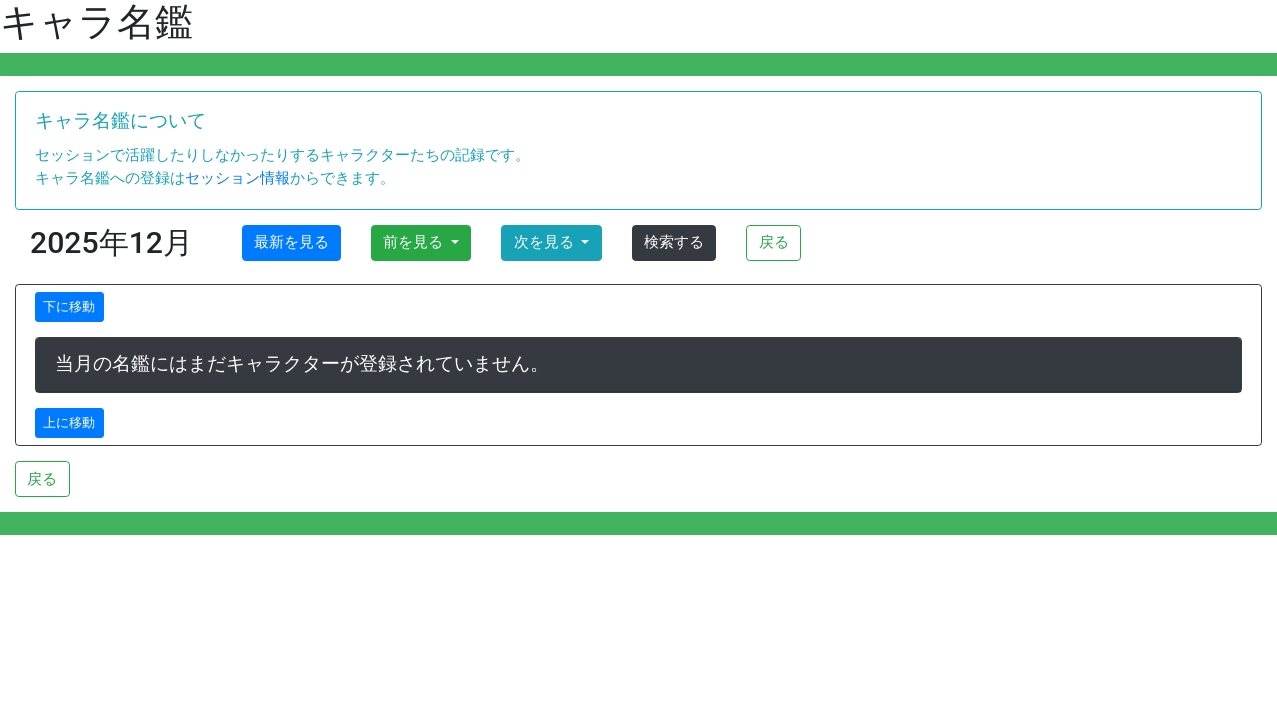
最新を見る (291, 242)
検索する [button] (674, 242)
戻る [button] (774, 242)
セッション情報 (237, 178)
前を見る (415, 242)
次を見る (546, 242)
